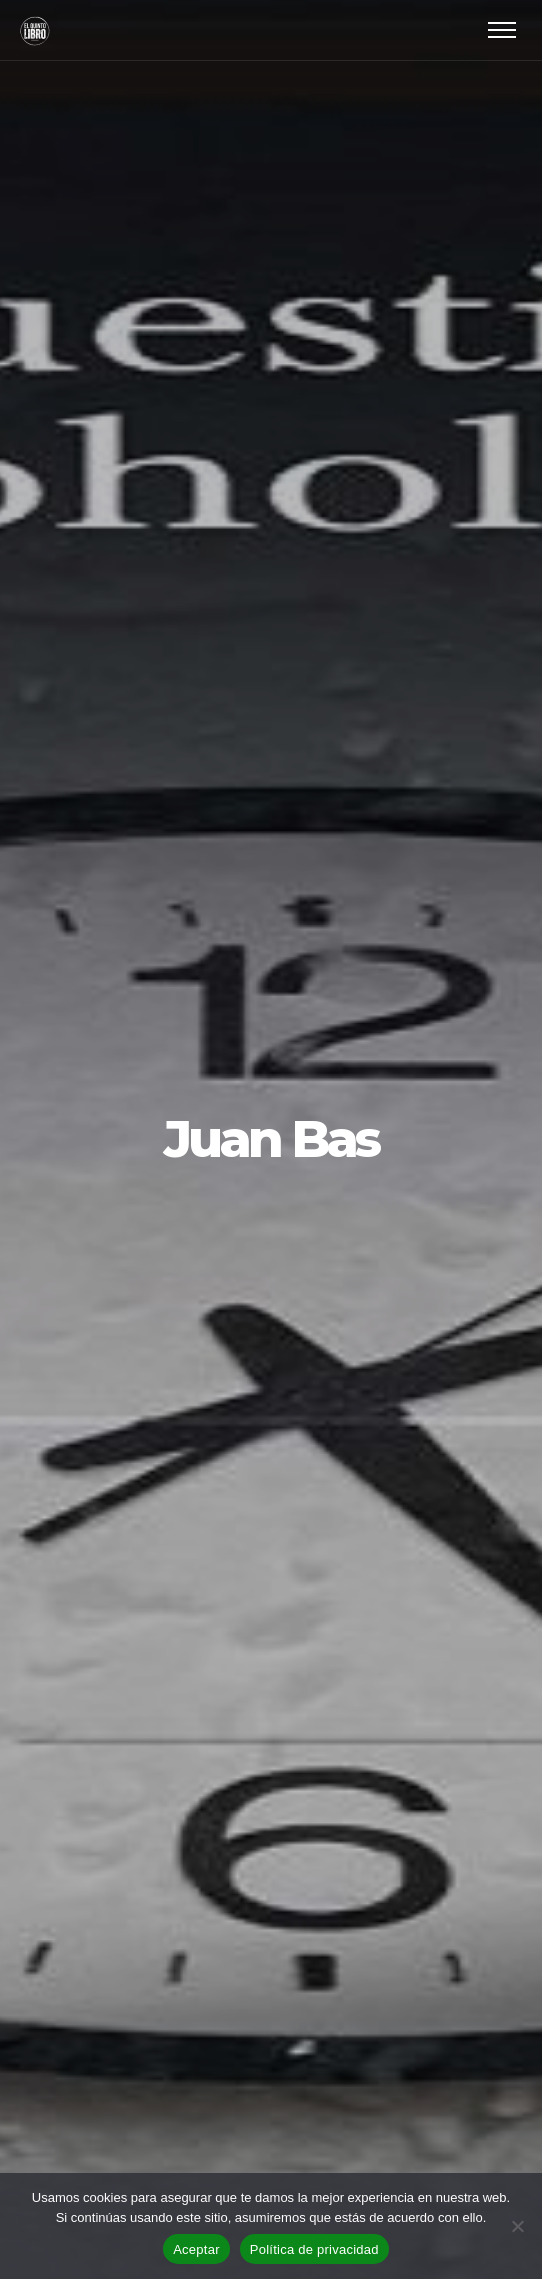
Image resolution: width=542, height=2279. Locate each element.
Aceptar (196, 2249)
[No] (517, 2226)
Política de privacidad (314, 2249)
